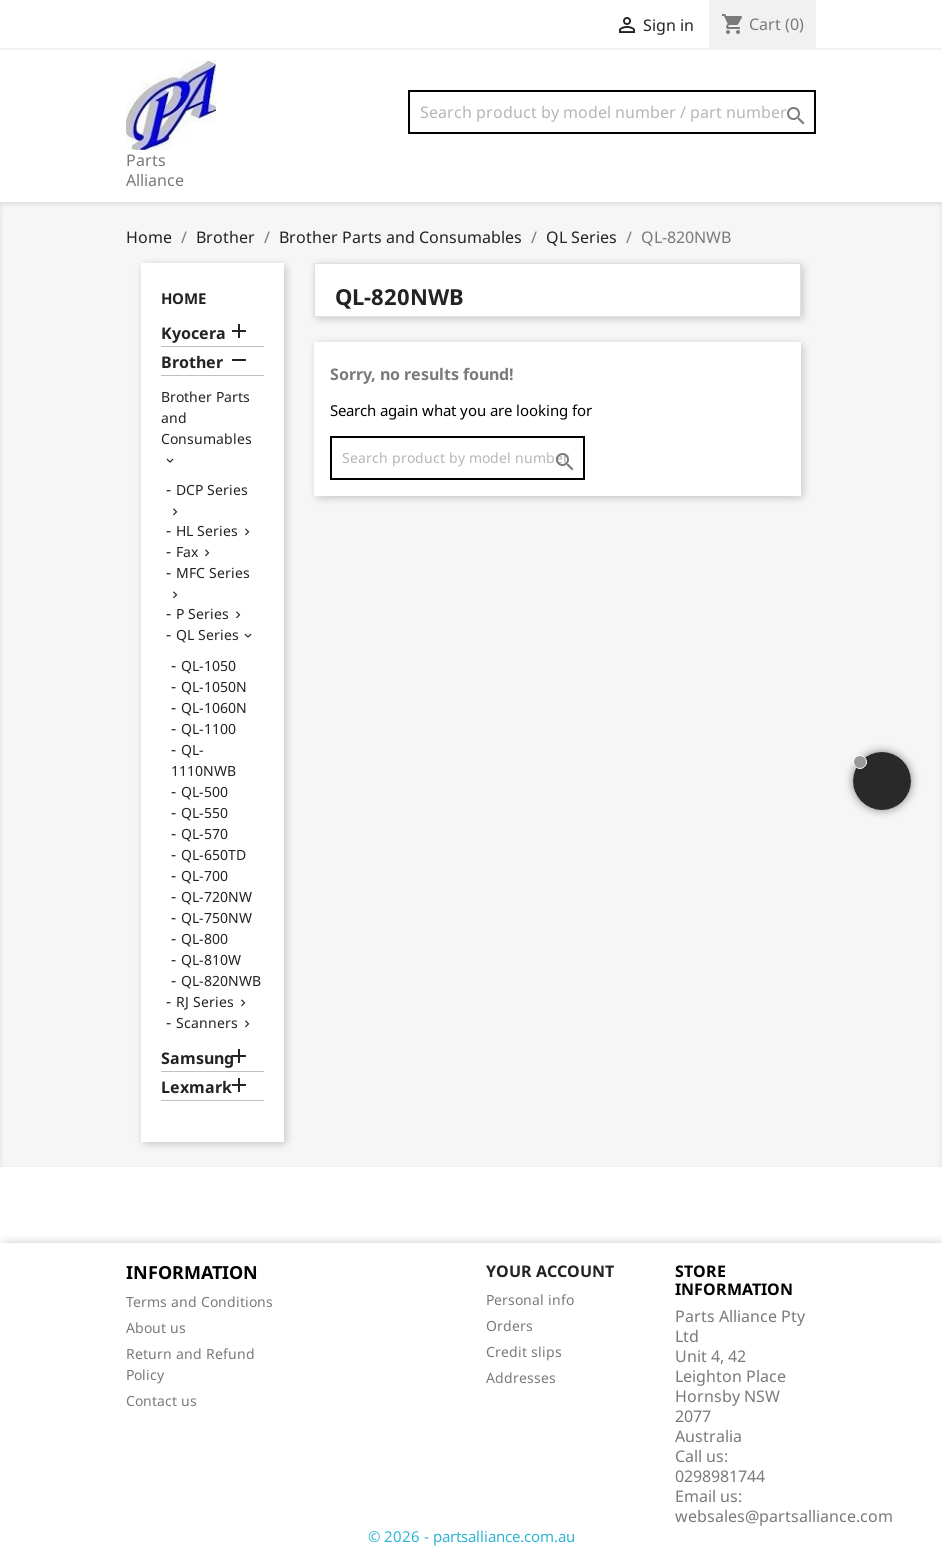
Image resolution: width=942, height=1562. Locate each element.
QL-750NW (216, 917)
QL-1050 (208, 665)
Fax (187, 551)
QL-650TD (213, 854)
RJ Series (205, 1001)
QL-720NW (216, 896)
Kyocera (193, 333)
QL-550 (204, 812)
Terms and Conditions (199, 1301)
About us (156, 1327)
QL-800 (204, 938)
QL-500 (204, 791)
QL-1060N (214, 707)
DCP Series (212, 489)
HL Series (207, 530)
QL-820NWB (221, 980)
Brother (192, 362)
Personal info (530, 1299)
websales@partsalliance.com (784, 1516)
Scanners (207, 1022)
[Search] (612, 112)
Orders (509, 1325)
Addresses (521, 1377)
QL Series (207, 634)
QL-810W (211, 959)
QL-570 (204, 833)
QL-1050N (214, 686)
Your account (550, 1271)
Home (183, 298)
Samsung (197, 1058)
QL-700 (204, 875)
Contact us (161, 1400)
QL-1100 (208, 728)
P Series (202, 613)
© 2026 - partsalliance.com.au (471, 1536)
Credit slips (524, 1351)
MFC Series (213, 572)
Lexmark (196, 1087)
